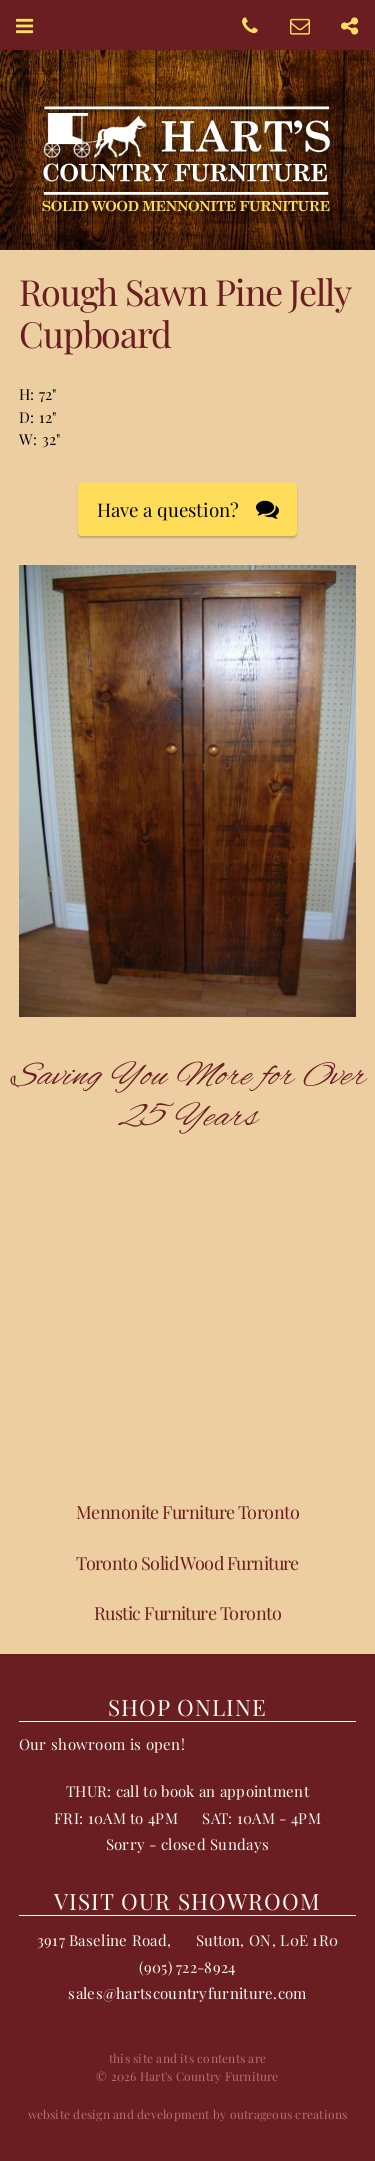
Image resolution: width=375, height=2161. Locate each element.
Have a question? (168, 509)
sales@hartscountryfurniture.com (187, 1993)
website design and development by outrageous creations (188, 2114)
